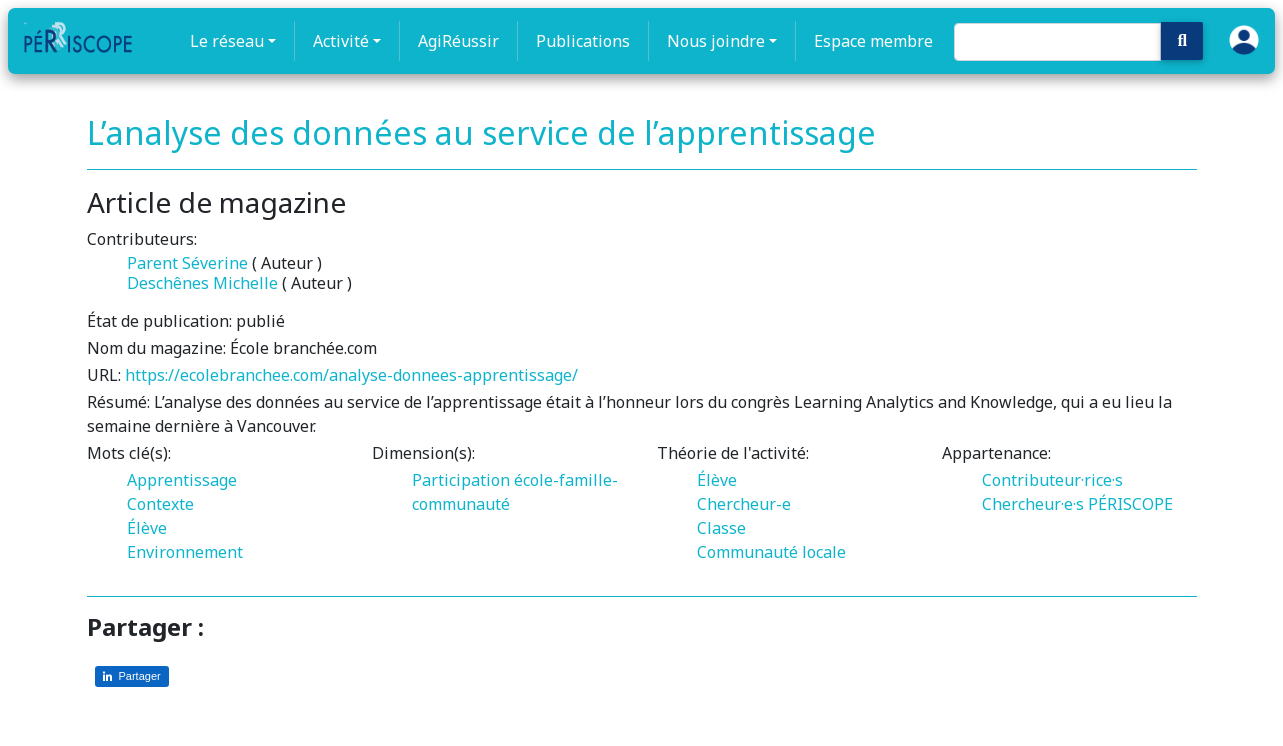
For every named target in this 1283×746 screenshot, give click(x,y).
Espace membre (873, 41)
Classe (721, 528)
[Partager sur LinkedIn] (132, 676)
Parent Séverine (187, 263)
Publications (583, 41)
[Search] (1057, 42)
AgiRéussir (458, 41)
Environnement (185, 552)
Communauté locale (771, 552)
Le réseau (227, 41)
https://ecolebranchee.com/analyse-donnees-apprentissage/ (351, 375)
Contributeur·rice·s (1052, 480)
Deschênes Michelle (202, 283)
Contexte (160, 504)
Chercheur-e (744, 504)
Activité (341, 41)
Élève (147, 528)
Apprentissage (182, 480)
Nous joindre (716, 41)
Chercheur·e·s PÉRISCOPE (1077, 504)
